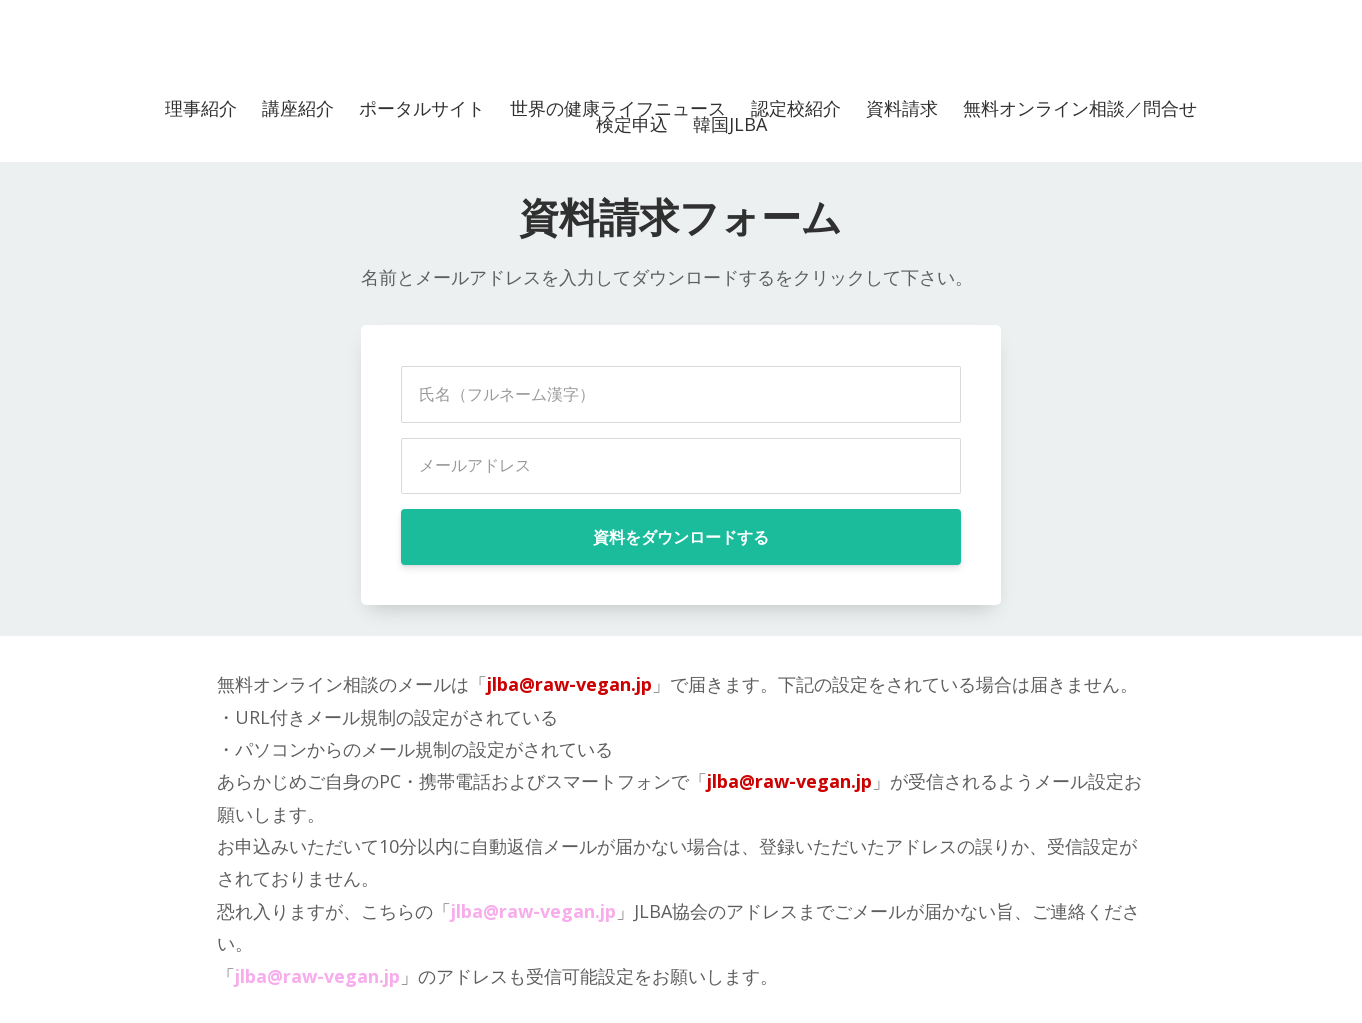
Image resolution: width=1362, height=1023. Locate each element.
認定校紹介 (796, 108)
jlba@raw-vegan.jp (569, 684)
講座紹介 (298, 108)
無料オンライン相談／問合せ (1080, 108)
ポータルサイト (422, 108)
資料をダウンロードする (681, 537)
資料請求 (902, 108)
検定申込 (632, 124)
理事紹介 (201, 108)
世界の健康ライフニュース (618, 108)
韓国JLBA (730, 124)
